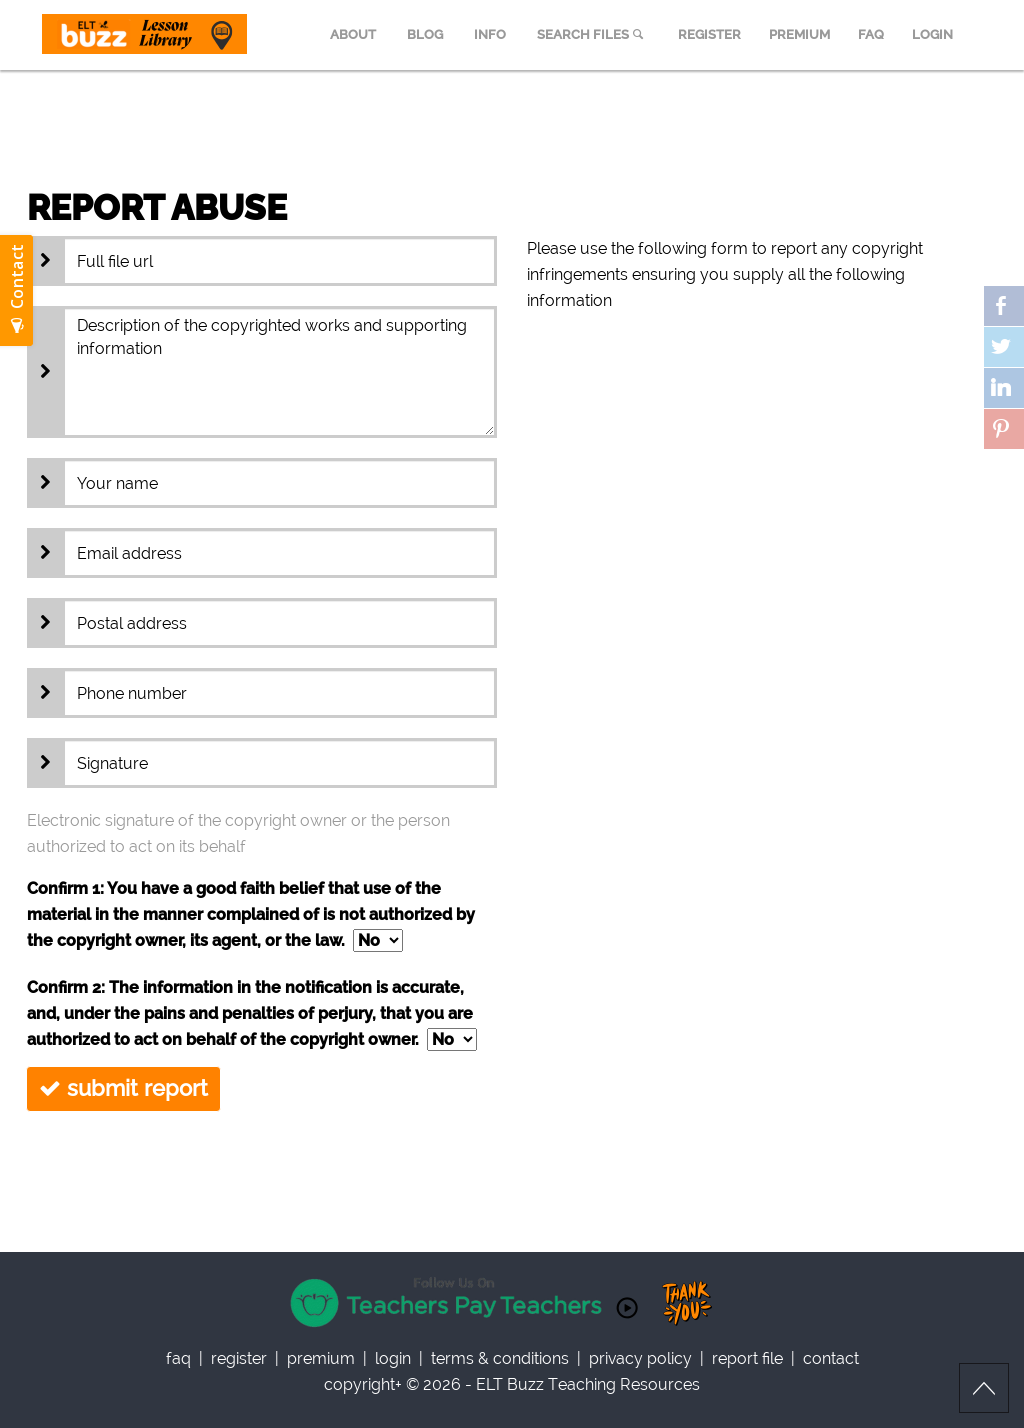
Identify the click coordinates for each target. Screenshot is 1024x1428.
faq (178, 1358)
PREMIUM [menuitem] (799, 34)
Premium (321, 1358)
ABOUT (353, 34)
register (239, 1358)
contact (831, 1358)
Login (393, 1358)
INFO (490, 34)
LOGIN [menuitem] (932, 34)
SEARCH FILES (592, 34)
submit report (123, 1088)
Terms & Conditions (500, 1358)
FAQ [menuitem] (871, 34)
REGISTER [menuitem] (709, 34)
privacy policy (640, 1358)
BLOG (425, 34)
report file (747, 1358)
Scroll (984, 1388)
